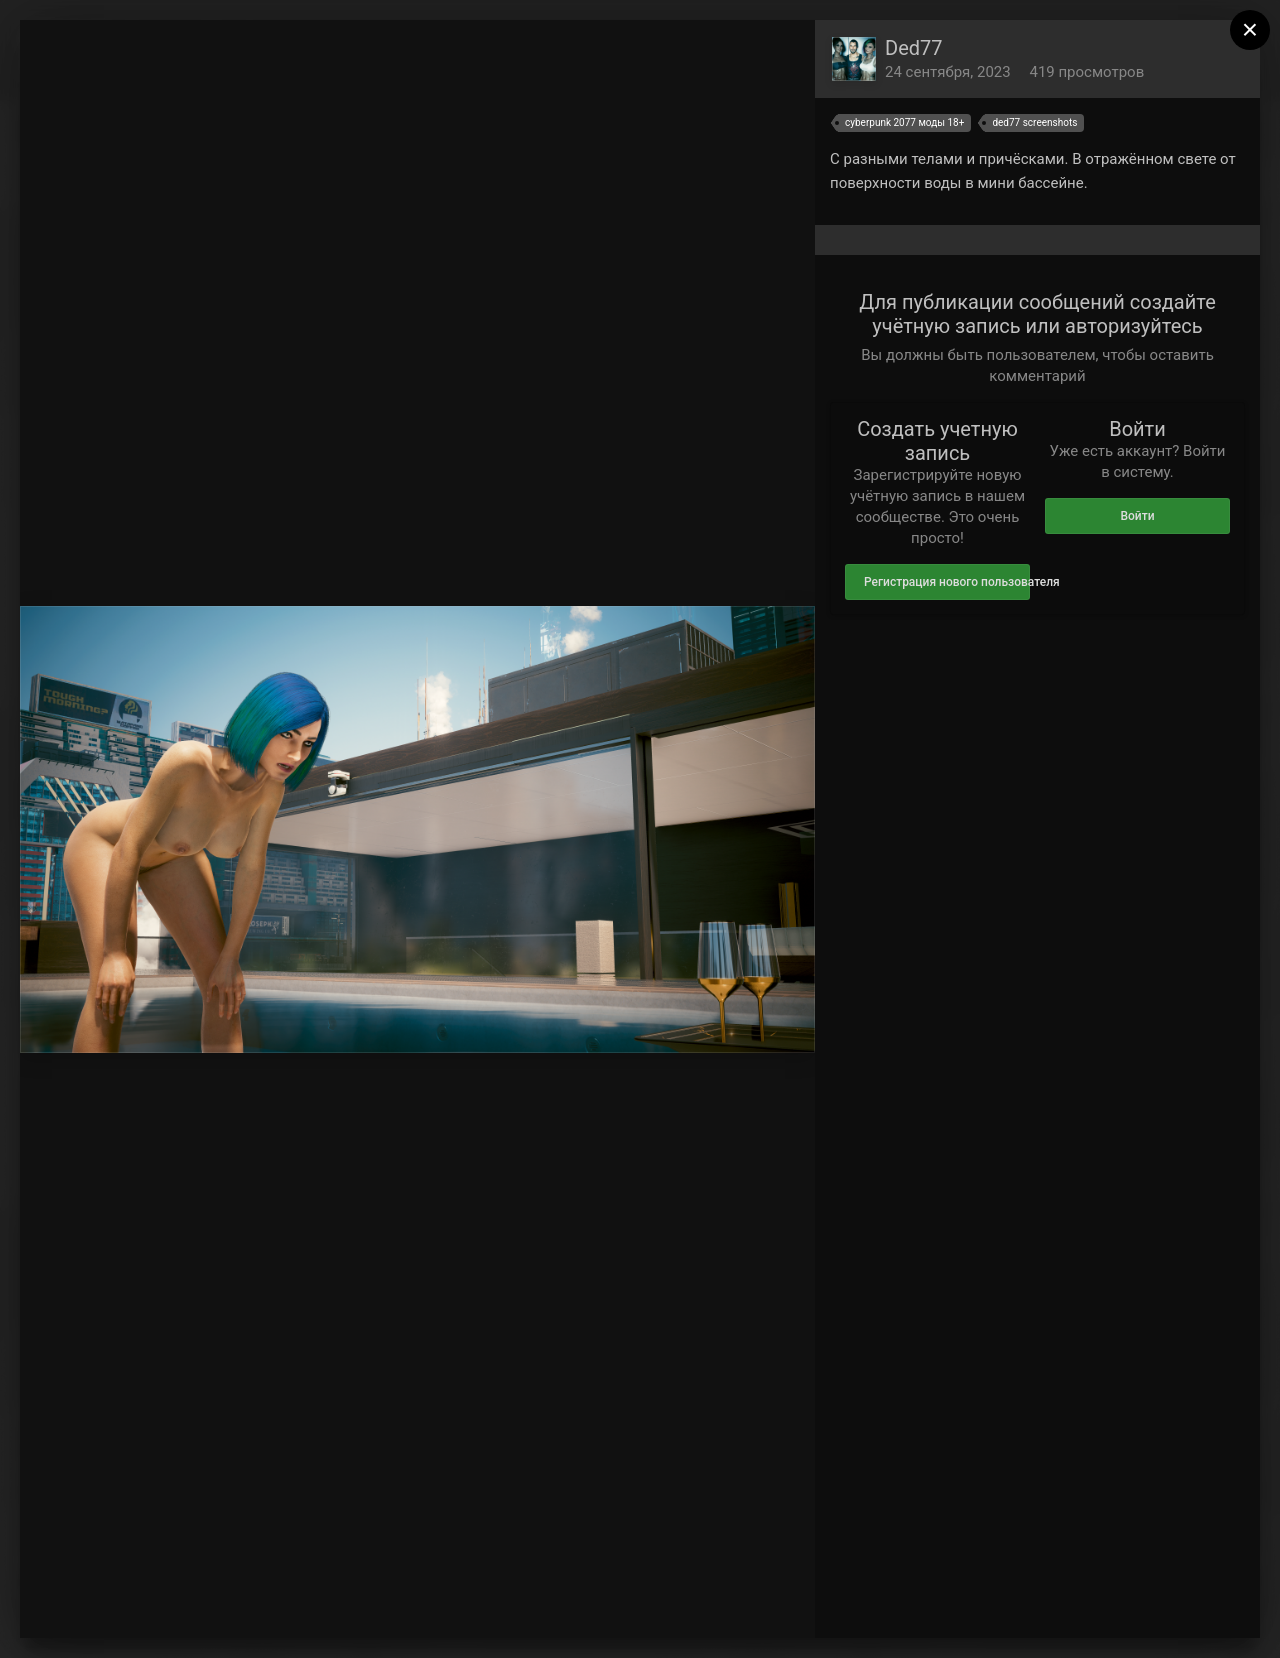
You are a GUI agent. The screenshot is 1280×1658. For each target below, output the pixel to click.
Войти (1137, 516)
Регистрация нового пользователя (947, 582)
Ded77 (914, 48)
